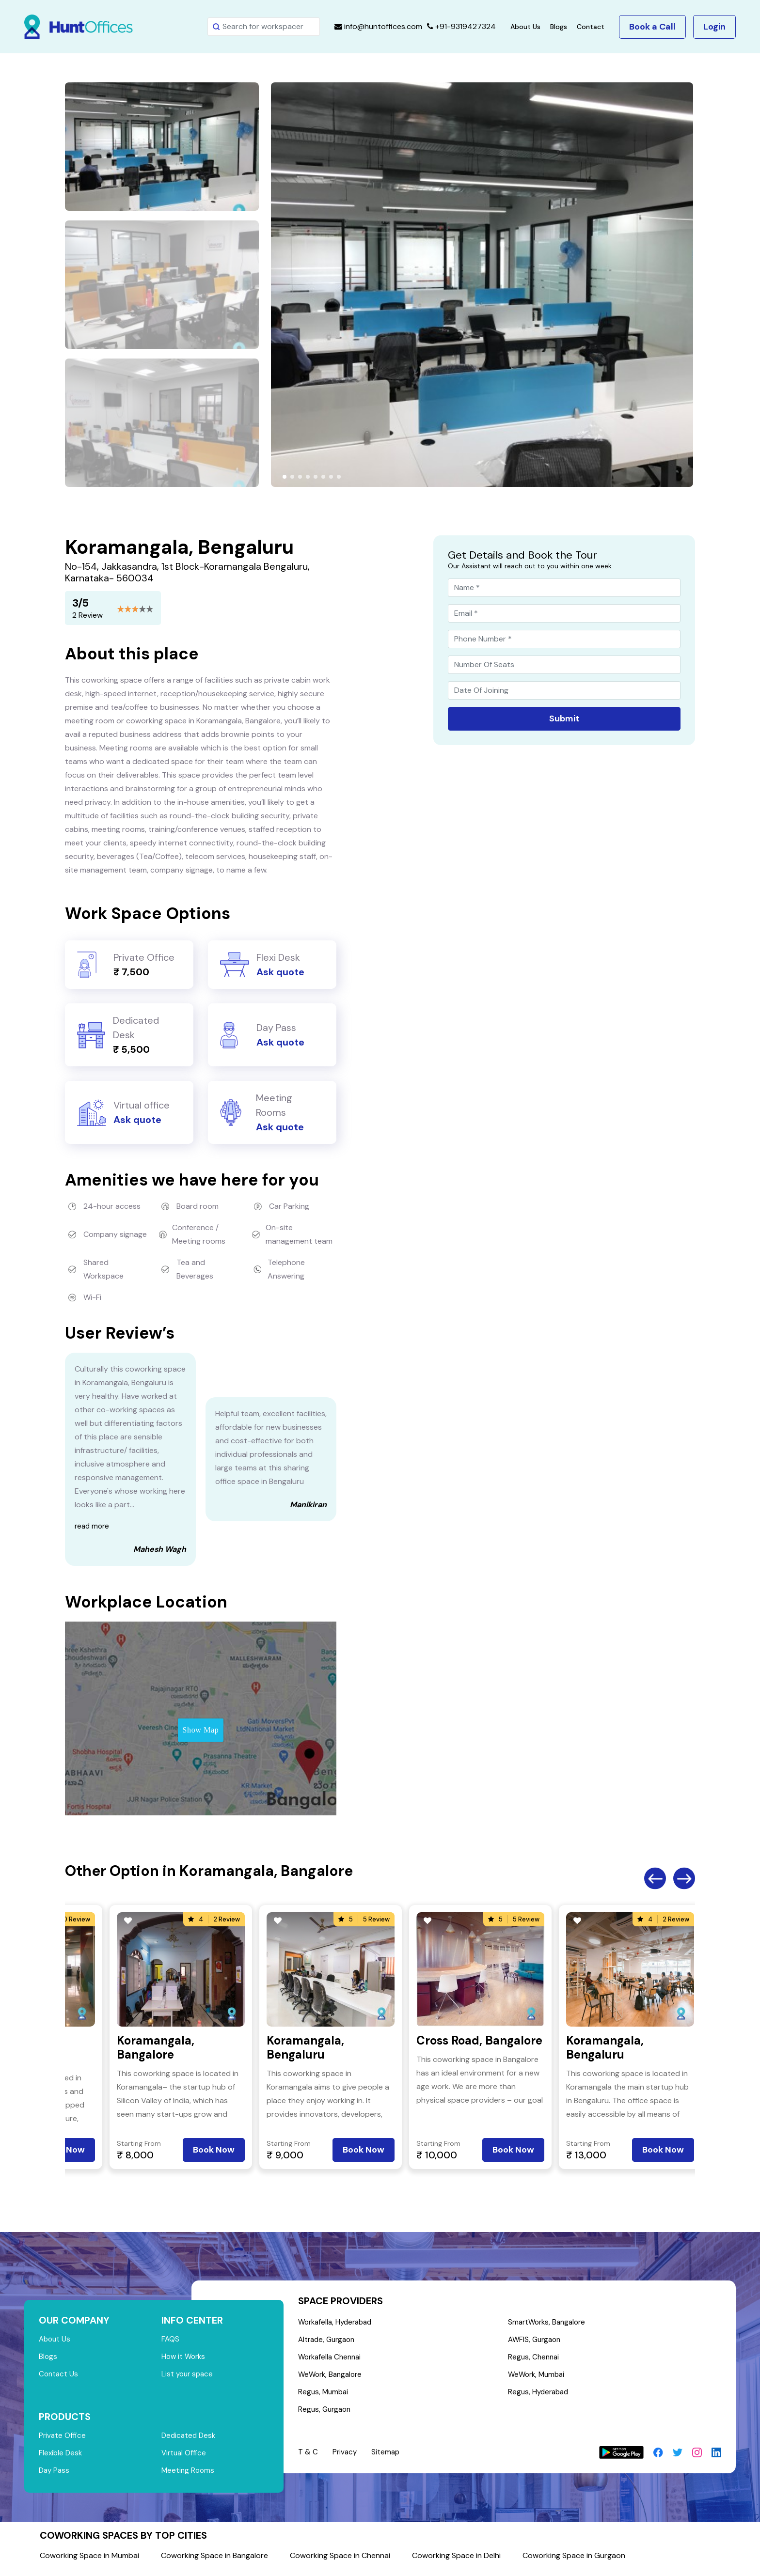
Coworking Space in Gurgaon (573, 2561)
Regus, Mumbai (324, 2396)
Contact (590, 26)
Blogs (558, 26)
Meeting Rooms (188, 2476)
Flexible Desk (61, 2457)
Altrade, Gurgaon (328, 2341)
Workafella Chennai (331, 2360)
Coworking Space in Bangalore (214, 2561)
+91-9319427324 (461, 26)
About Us (525, 26)
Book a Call (652, 26)
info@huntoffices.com (378, 26)
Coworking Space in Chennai (340, 2561)
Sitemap (387, 2457)
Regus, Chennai (535, 2360)
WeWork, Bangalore (332, 2378)
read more (93, 1526)
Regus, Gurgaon (326, 2415)
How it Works (184, 2358)
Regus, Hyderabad (540, 2396)
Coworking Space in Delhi (456, 2561)
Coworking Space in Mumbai (89, 2561)
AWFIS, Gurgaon (536, 2341)
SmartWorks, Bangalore (549, 2323)
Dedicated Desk (189, 2439)
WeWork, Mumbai (538, 2378)
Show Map (201, 1730)
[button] (284, 477)
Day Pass (55, 2476)
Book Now (214, 2149)
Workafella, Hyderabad (338, 2323)
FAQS (170, 2340)
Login (714, 26)
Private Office (63, 2439)
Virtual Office (184, 2457)
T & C (308, 2457)
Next (684, 1878)
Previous (655, 1878)
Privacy (345, 2457)
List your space (188, 2377)
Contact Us (59, 2377)
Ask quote (280, 972)
